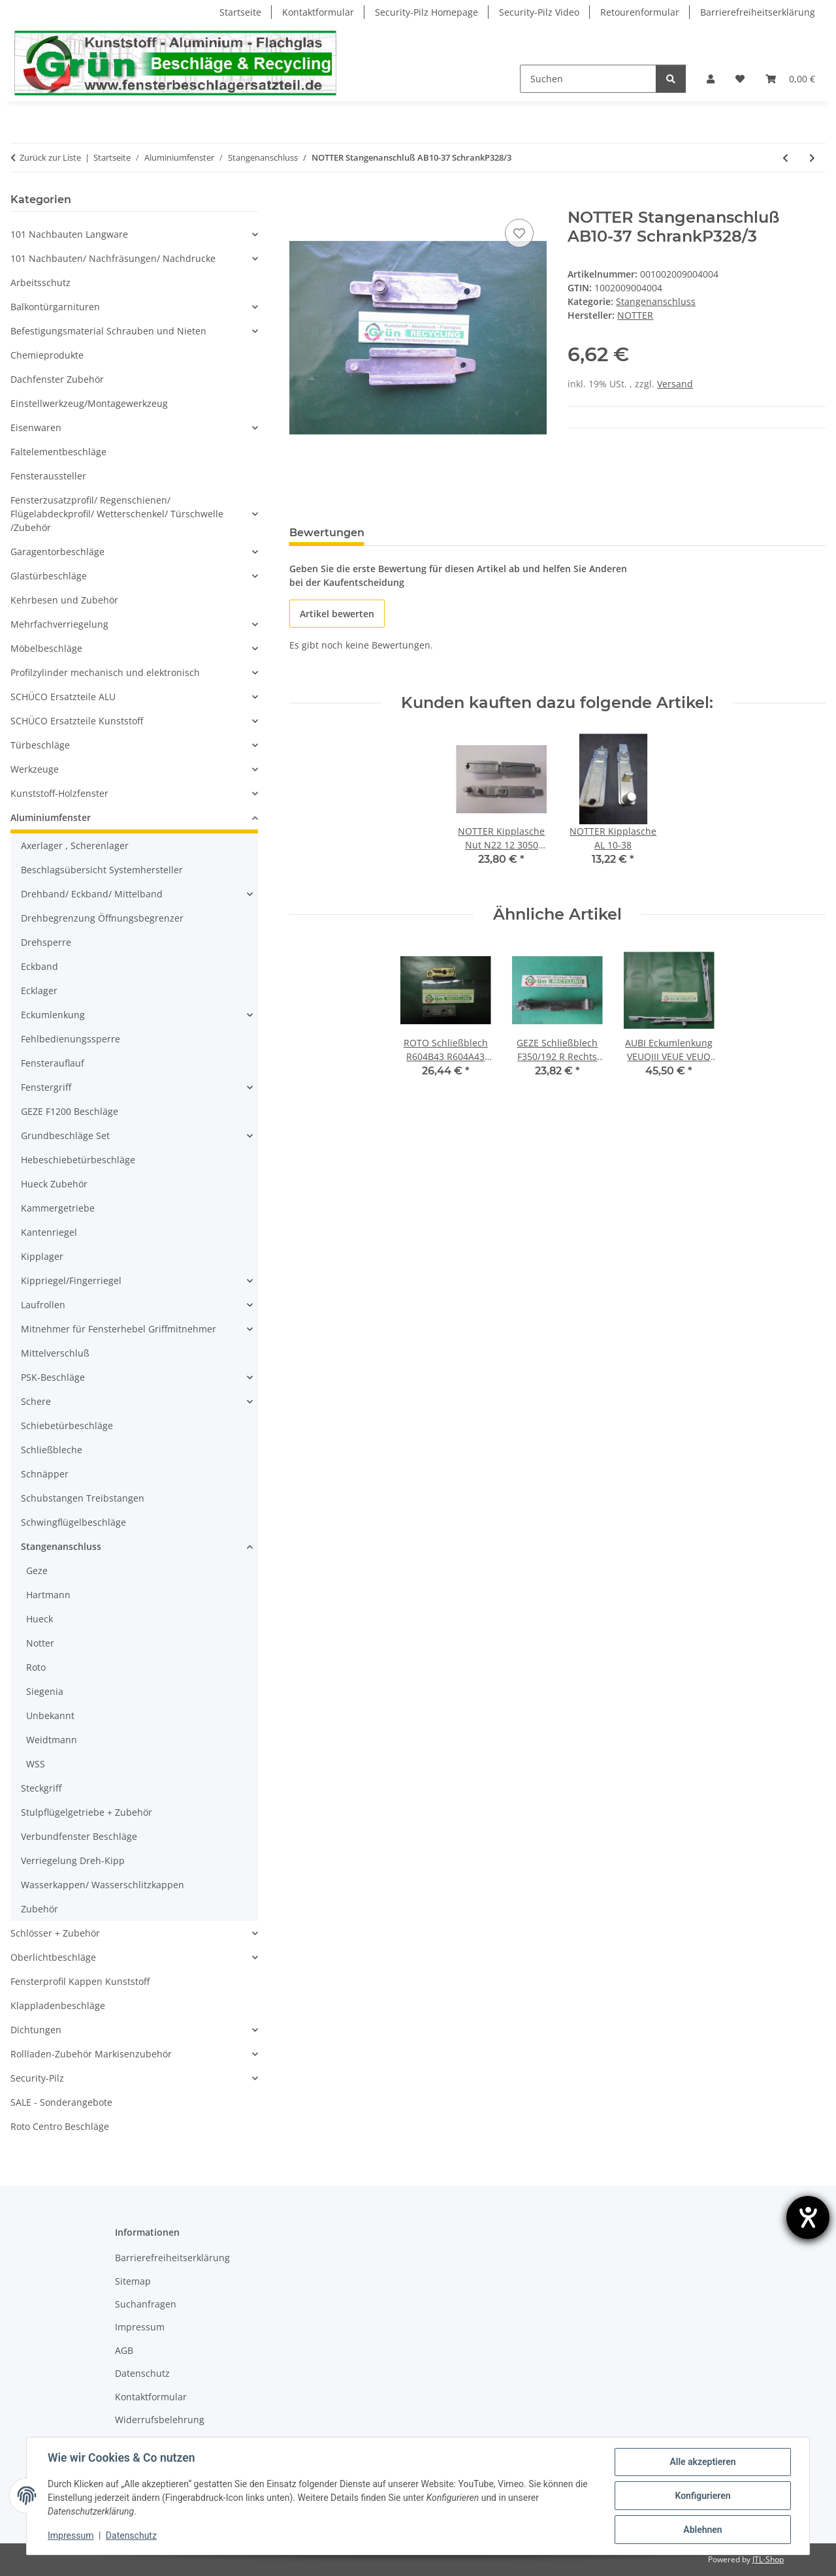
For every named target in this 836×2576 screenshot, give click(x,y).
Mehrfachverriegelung (59, 624)
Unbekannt (50, 1715)
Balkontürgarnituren (55, 306)
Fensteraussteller (48, 476)
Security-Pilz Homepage (426, 12)
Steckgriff (41, 1788)
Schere (36, 1401)
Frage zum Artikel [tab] (433, 532)
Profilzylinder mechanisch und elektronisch (105, 672)
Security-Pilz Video (539, 12)
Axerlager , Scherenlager (75, 845)
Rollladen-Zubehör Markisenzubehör (91, 2054)
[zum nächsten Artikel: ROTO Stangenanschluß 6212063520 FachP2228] (812, 158)
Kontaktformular (318, 12)
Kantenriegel (49, 1232)
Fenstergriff (46, 1087)
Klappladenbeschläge (57, 2005)
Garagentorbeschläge (57, 551)
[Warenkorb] (790, 78)
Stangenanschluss (656, 301)
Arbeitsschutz (40, 282)
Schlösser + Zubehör (55, 1933)
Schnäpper (45, 1474)
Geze (37, 1570)
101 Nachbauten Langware (69, 234)
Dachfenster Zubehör (57, 379)
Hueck (39, 1619)
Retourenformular (639, 12)
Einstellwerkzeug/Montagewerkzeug (89, 403)
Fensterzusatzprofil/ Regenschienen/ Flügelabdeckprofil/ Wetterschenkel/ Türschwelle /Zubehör (116, 514)
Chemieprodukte (47, 355)
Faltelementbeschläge (58, 451)
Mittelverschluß (55, 1353)
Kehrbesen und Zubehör (64, 600)
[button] (710, 78)
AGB (124, 2350)
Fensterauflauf (52, 1063)
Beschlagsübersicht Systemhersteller (102, 869)
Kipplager (42, 1256)
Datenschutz (131, 2535)
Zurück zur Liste (50, 157)
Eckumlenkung (53, 1014)
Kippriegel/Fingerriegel (71, 1280)
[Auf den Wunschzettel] (519, 233)
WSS (35, 1764)
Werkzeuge (34, 769)
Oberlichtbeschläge (53, 1957)
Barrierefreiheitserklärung (757, 12)
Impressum (70, 2535)
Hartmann (48, 1594)
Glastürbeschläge (48, 576)
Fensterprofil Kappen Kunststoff (80, 1981)
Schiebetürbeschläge (67, 1425)
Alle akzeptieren (702, 2461)
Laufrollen (43, 1304)
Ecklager (39, 990)
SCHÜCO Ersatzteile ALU (63, 696)
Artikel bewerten (337, 613)
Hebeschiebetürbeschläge (78, 1159)
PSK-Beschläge (53, 1377)
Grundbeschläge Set (65, 1135)
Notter (40, 1643)
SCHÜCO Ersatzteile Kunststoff (76, 721)
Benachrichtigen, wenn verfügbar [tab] (594, 532)
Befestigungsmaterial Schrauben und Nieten (108, 331)
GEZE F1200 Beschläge (69, 1111)
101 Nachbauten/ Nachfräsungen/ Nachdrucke (113, 258)
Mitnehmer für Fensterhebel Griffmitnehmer (118, 1329)
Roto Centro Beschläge (59, 2126)
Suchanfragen (145, 2304)
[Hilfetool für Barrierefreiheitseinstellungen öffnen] (807, 2217)
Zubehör (39, 1909)
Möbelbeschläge (46, 648)
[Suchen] (588, 79)
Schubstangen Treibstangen (82, 1498)
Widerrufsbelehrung (159, 2419)
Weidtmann (51, 1739)
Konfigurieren (702, 2495)
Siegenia (44, 1691)
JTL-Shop (768, 2559)
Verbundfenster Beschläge (79, 1836)
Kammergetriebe (58, 1208)
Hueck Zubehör (54, 1184)
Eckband (39, 966)
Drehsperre (46, 942)
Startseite (240, 12)
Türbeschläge (40, 745)
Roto (36, 1667)
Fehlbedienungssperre (70, 1039)
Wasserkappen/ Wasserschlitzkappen (102, 1884)
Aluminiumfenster (50, 817)
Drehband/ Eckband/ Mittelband (92, 894)
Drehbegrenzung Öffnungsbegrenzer (102, 918)
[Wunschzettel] (740, 78)
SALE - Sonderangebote (61, 2102)
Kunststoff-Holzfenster (59, 793)
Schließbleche (51, 1449)
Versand (675, 384)
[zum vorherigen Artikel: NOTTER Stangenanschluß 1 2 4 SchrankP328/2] (785, 158)
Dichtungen (35, 2029)
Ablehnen (702, 2529)
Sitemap (133, 2281)
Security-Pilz (37, 2078)
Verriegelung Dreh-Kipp (73, 1860)
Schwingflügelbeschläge (73, 1522)
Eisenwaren (35, 427)
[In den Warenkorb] (299, 201)
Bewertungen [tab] (326, 532)
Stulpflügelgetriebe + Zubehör (86, 1812)
